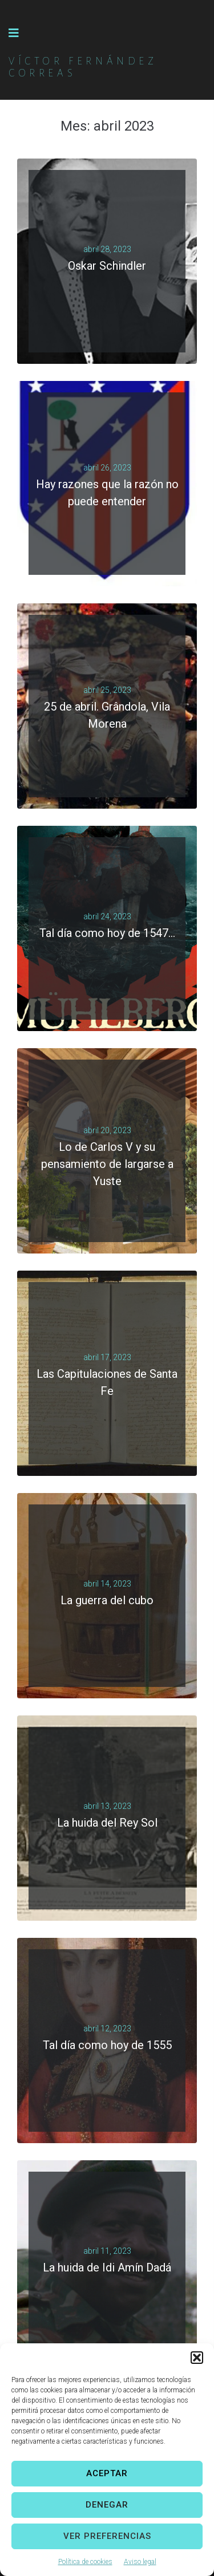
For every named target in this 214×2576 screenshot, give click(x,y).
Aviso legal (140, 2562)
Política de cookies (85, 2562)
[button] (197, 2357)
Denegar (107, 2505)
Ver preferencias (107, 2536)
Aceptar (107, 2473)
